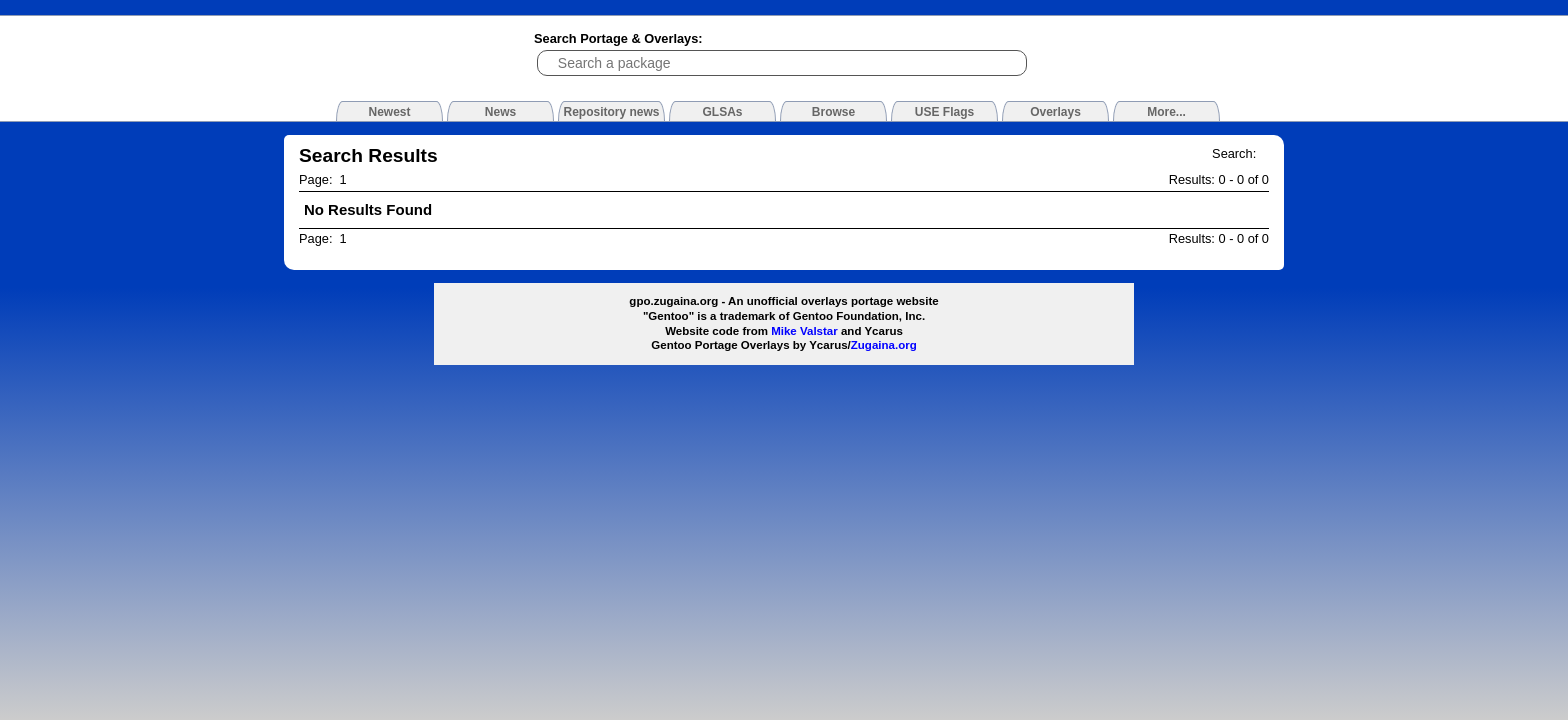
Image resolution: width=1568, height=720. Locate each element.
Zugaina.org (884, 345)
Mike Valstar (804, 331)
